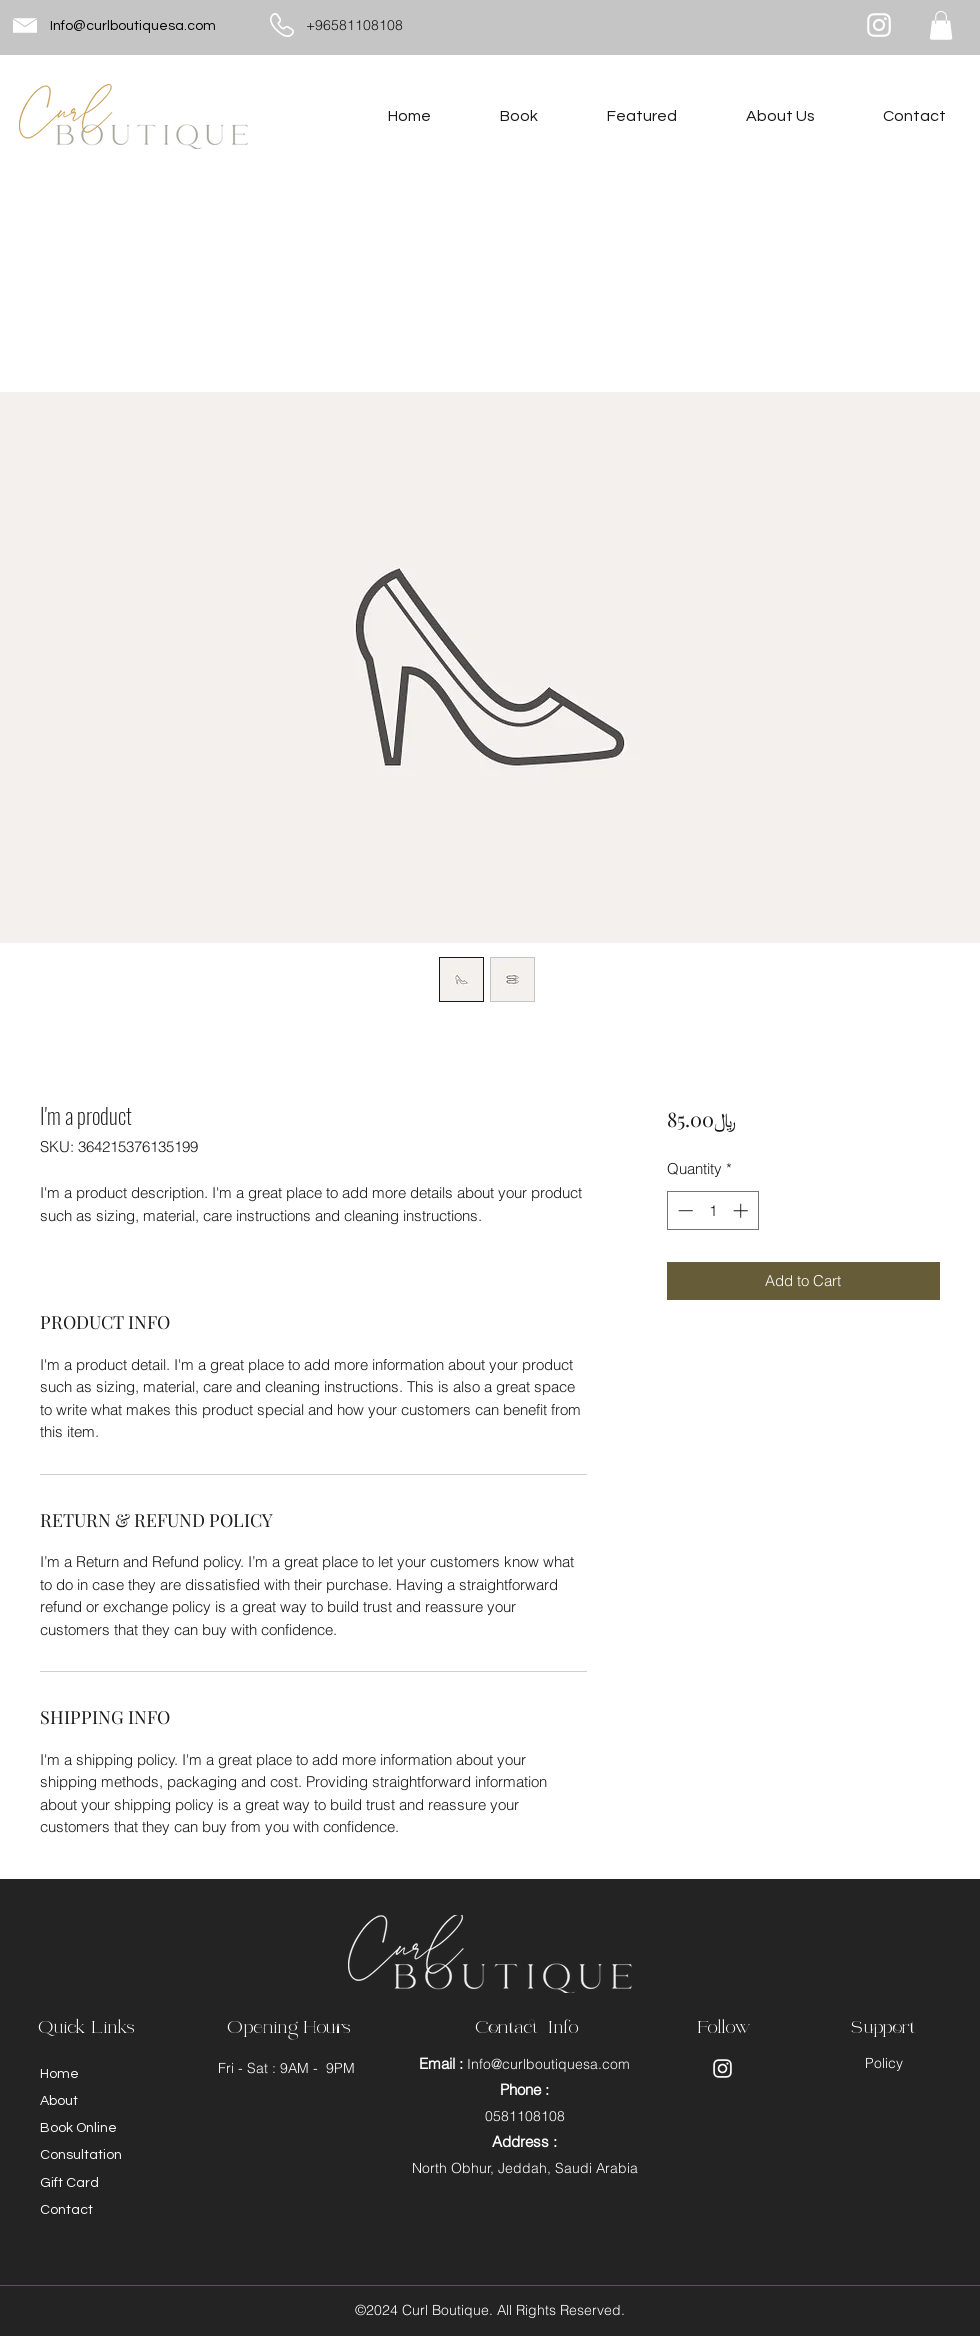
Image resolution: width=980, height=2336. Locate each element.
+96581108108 (354, 25)
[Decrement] (683, 1210)
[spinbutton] (712, 1210)
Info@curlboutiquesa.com (133, 26)
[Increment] (742, 1210)
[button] (941, 25)
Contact (66, 2210)
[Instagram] (879, 25)
